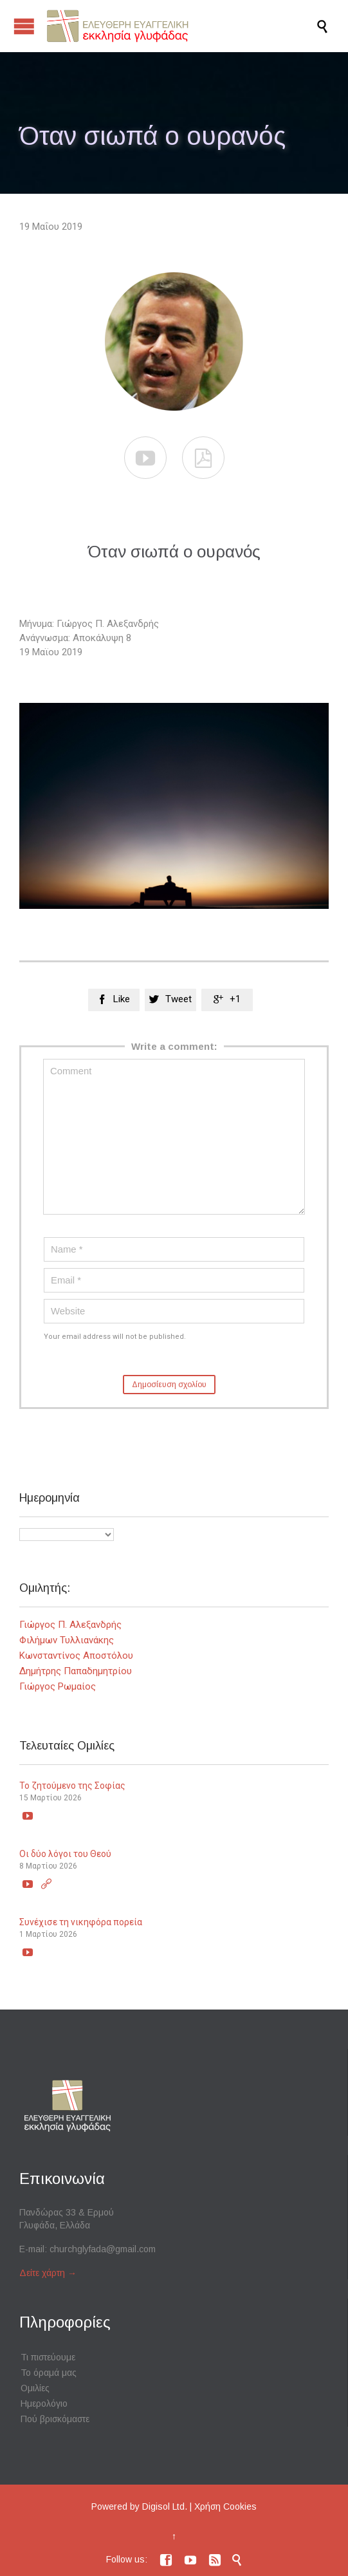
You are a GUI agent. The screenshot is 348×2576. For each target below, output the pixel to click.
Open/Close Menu (24, 26)
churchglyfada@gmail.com (103, 2249)
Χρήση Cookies (225, 2506)
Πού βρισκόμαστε (55, 2419)
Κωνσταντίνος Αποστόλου (76, 1655)
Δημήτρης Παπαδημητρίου (75, 1671)
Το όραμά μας (49, 2372)
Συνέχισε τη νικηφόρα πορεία (80, 1922)
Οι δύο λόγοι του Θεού (65, 1854)
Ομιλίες (35, 2388)
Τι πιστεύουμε (48, 2357)
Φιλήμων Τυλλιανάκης (66, 1640)
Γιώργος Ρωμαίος (57, 1686)
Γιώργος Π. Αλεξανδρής (70, 1624)
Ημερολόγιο (44, 2403)
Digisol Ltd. (164, 2506)
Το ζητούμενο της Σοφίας (72, 1785)
